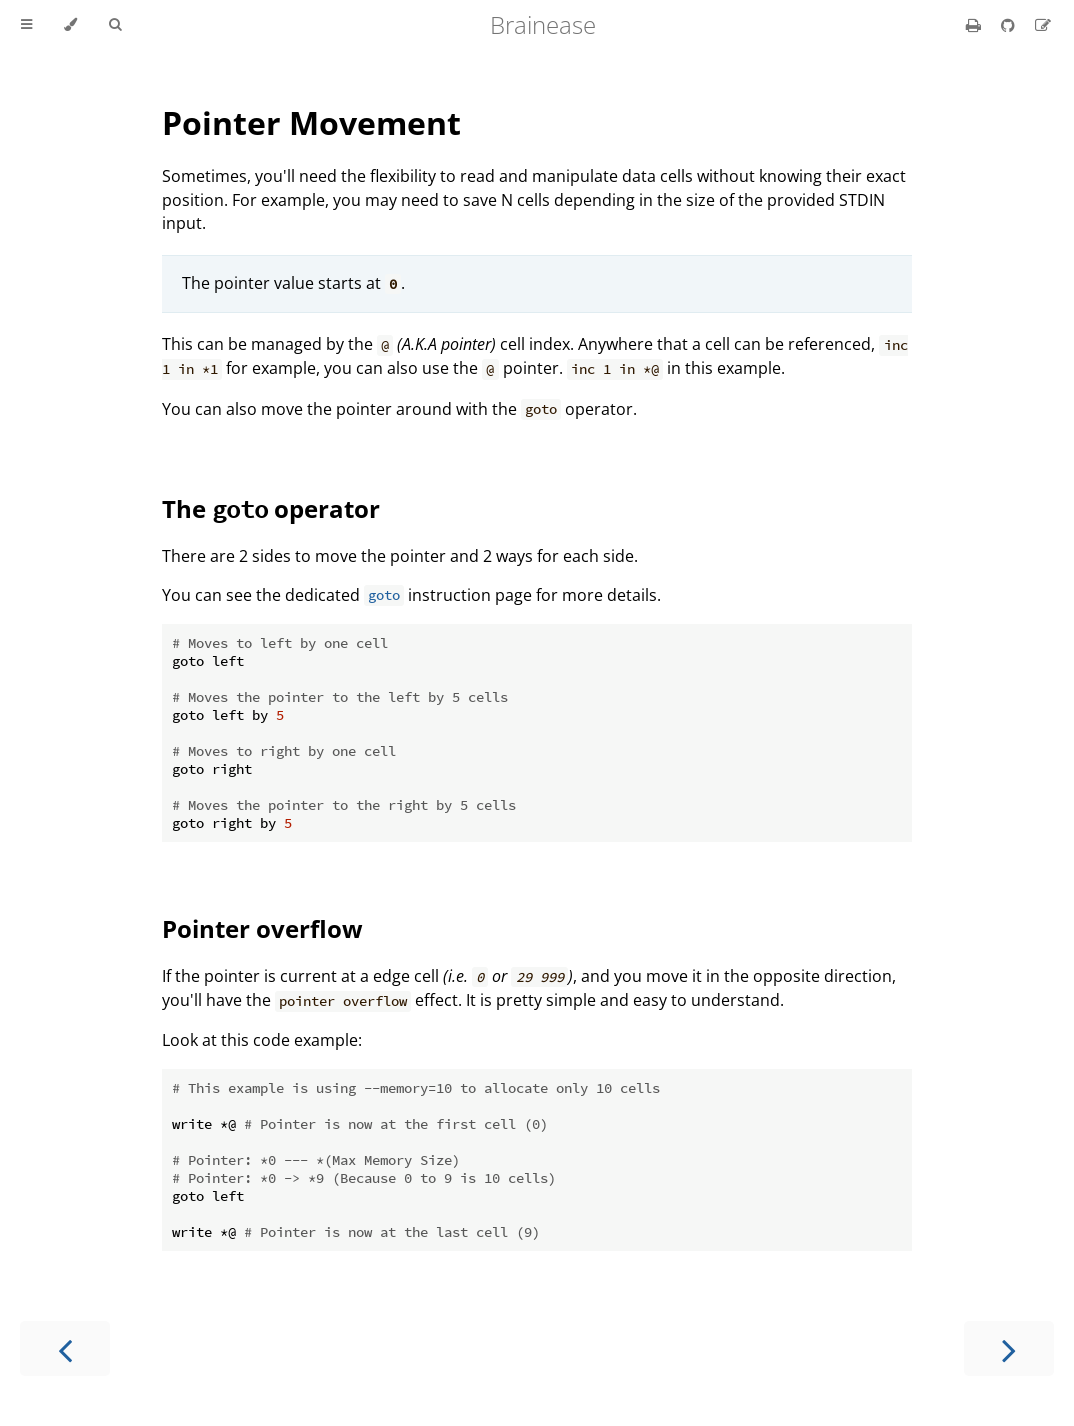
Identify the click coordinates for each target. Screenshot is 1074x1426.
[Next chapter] (1009, 1348)
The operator (271, 508)
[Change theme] (70, 25)
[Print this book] (975, 25)
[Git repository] (1010, 25)
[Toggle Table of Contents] (26, 25)
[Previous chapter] (65, 1348)
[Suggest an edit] (1043, 25)
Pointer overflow (262, 928)
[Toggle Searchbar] (115, 25)
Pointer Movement (311, 122)
